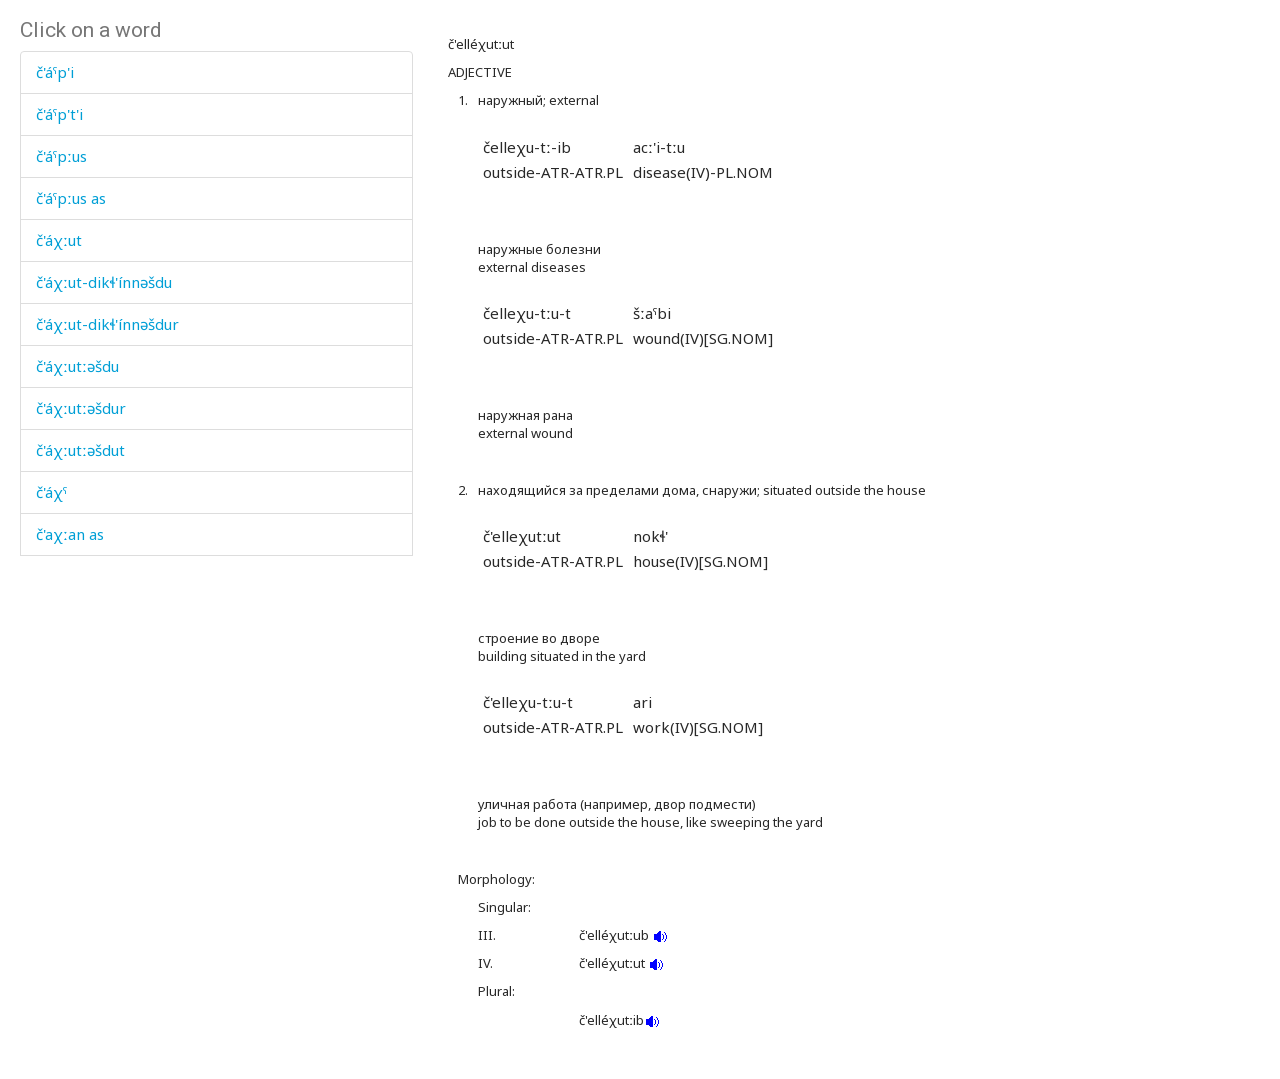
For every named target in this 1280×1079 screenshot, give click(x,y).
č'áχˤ (51, 492)
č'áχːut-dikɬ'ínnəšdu (104, 282)
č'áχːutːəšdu (77, 366)
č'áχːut (59, 240)
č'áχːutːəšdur (81, 408)
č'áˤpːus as (71, 198)
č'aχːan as (70, 534)
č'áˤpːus (61, 156)
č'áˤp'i (55, 72)
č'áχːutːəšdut (80, 450)
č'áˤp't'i (59, 114)
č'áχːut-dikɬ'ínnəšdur (107, 324)
